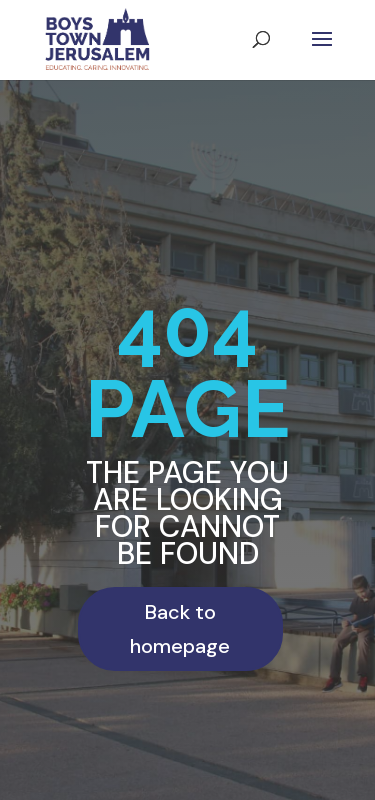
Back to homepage (180, 629)
